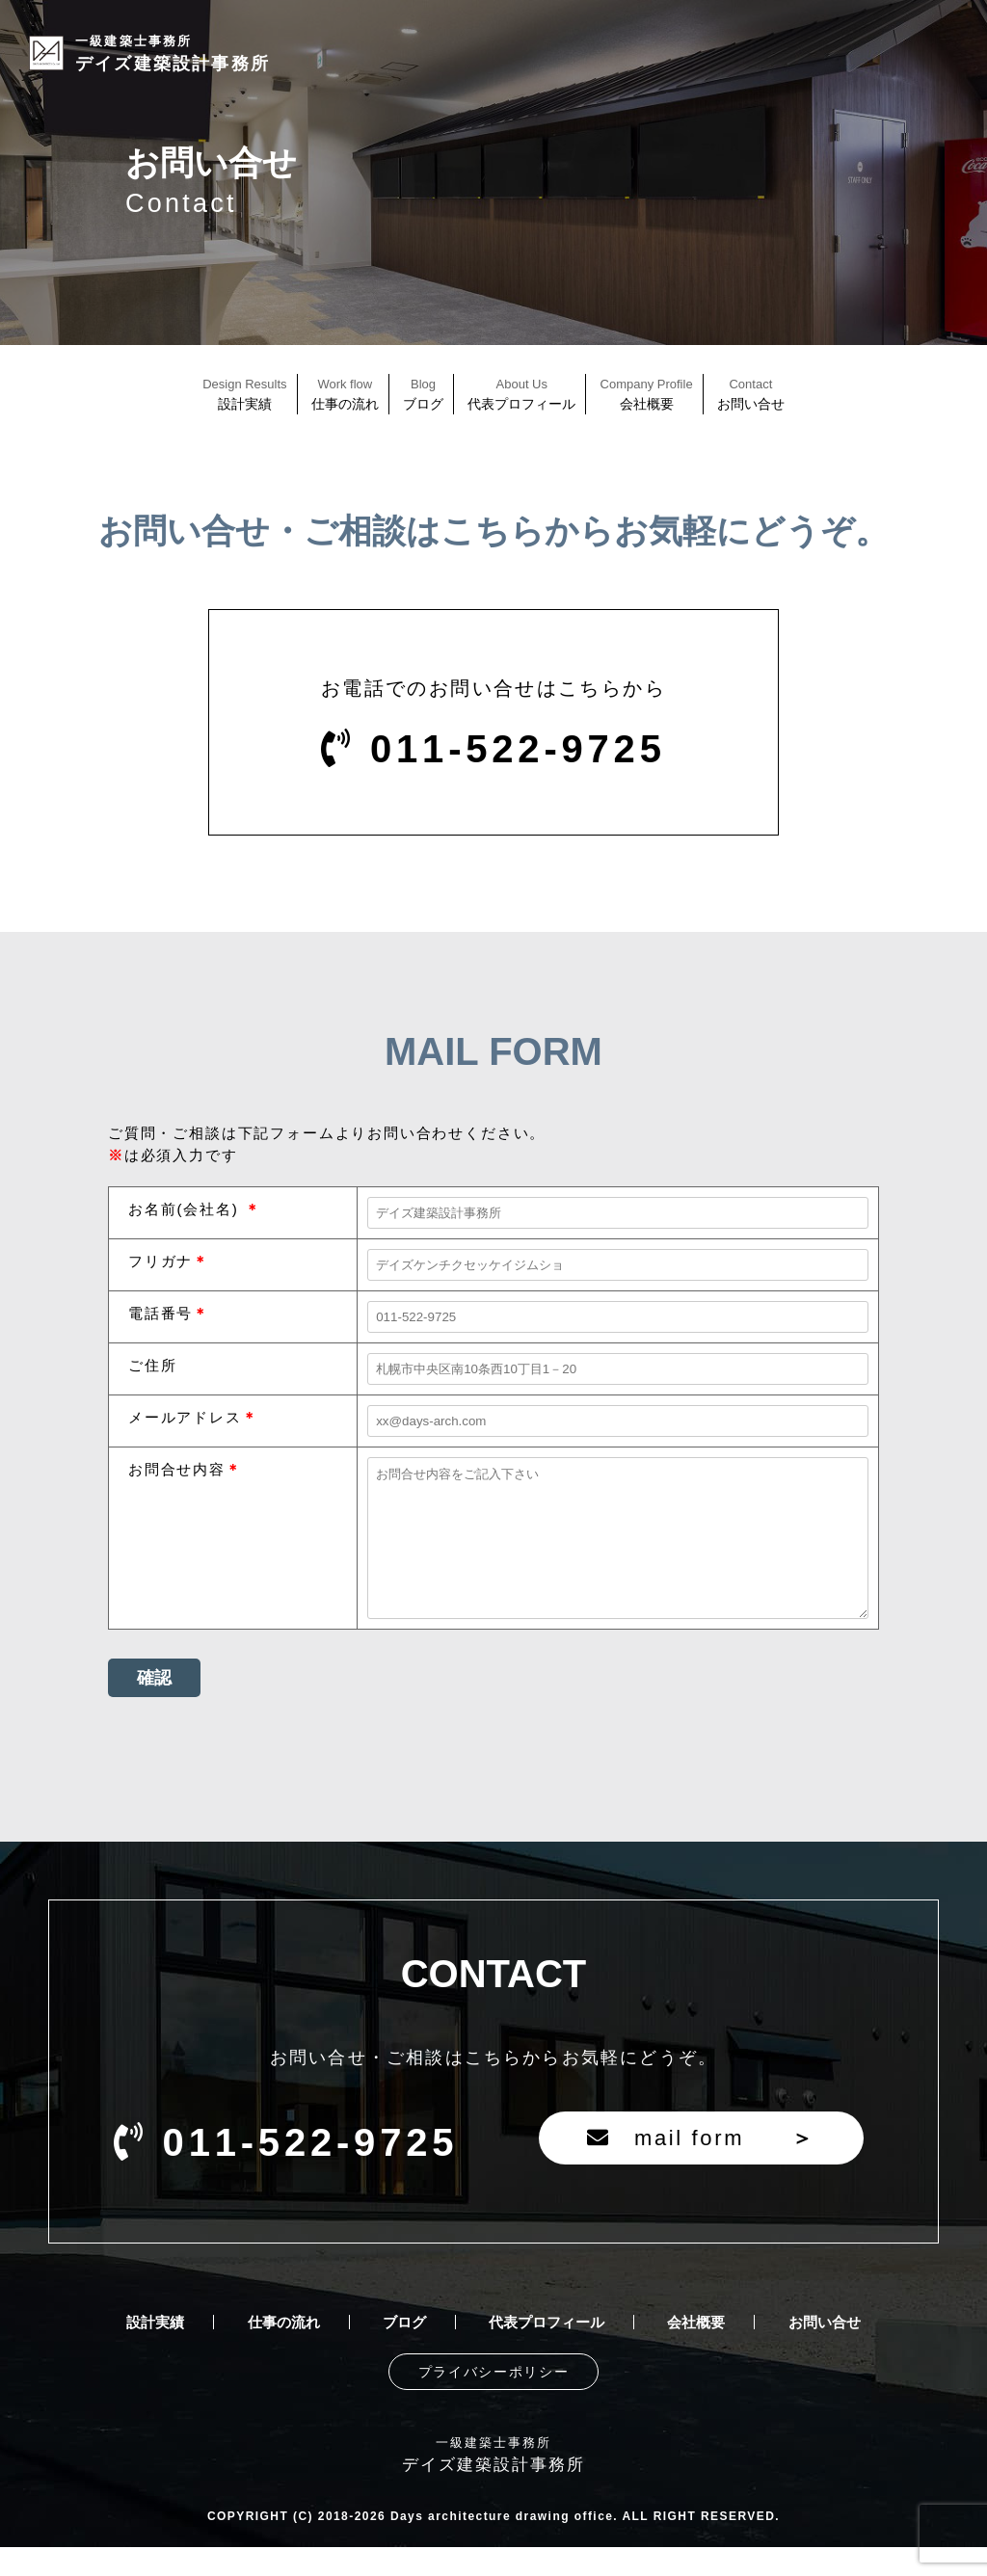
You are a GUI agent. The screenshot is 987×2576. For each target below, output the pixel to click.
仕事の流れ (284, 2351)
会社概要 (696, 2351)
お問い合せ (824, 2351)
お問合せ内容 (177, 1469)
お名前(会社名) (186, 1209)
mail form (701, 2167)
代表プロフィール (546, 2351)
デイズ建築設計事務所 (172, 53)
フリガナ (160, 1261)
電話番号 (160, 1313)
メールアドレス (185, 1417)
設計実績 (155, 2351)
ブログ (404, 2351)
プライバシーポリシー (494, 2400)
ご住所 (152, 1365)
